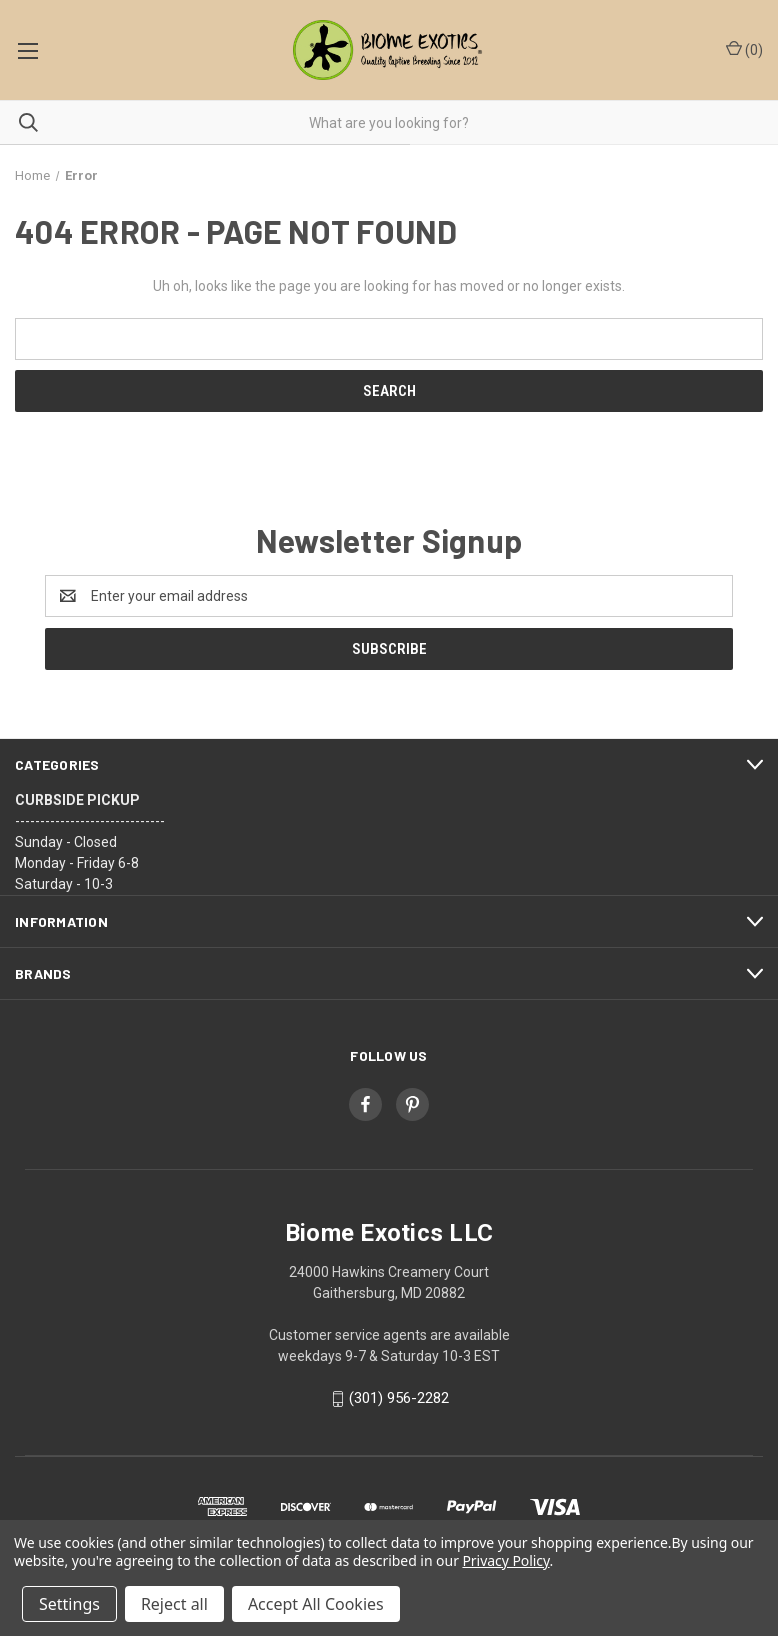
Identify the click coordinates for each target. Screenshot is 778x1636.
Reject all (174, 1604)
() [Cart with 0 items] (744, 49)
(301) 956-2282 (399, 1398)
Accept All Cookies (316, 1604)
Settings (69, 1604)
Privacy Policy (505, 1560)
